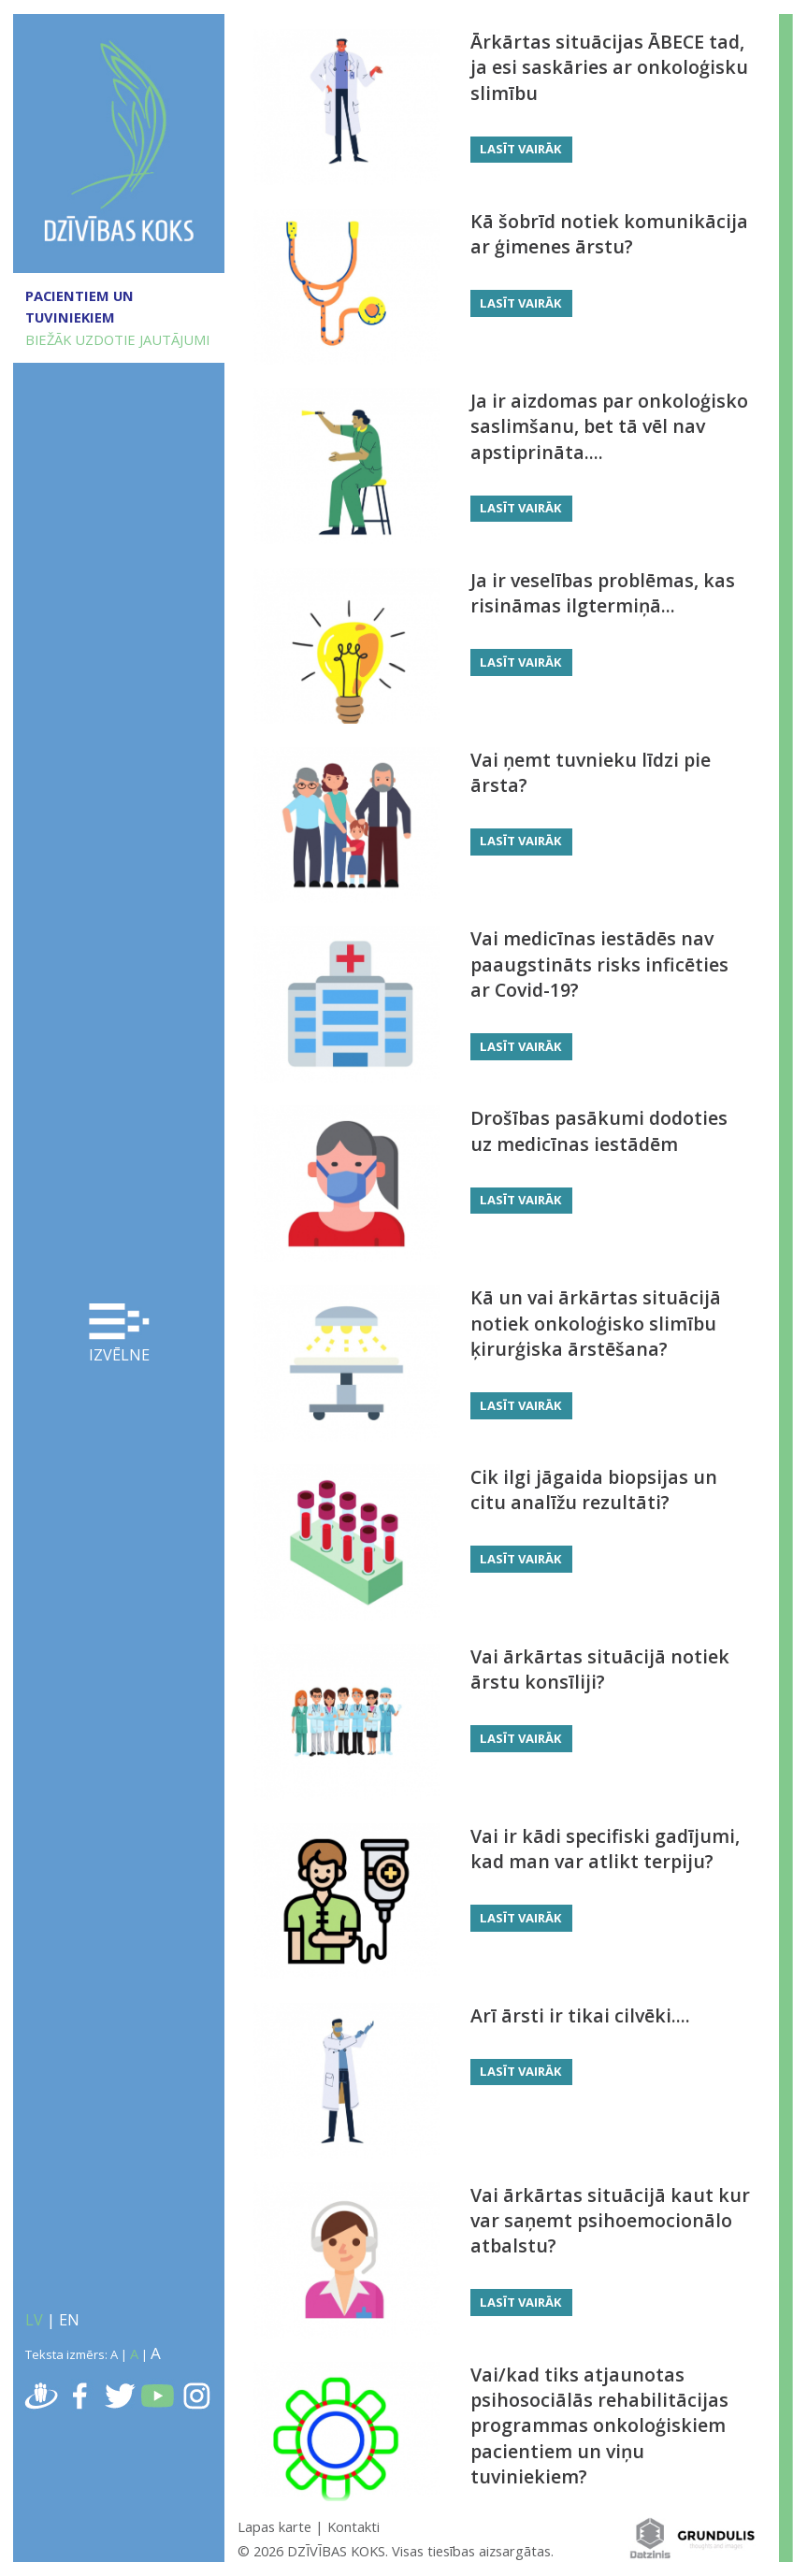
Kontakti (353, 2526)
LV (34, 2320)
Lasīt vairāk (521, 148)
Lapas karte (274, 2526)
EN (69, 2320)
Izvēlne (119, 1334)
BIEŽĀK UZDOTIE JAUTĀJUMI (117, 339)
